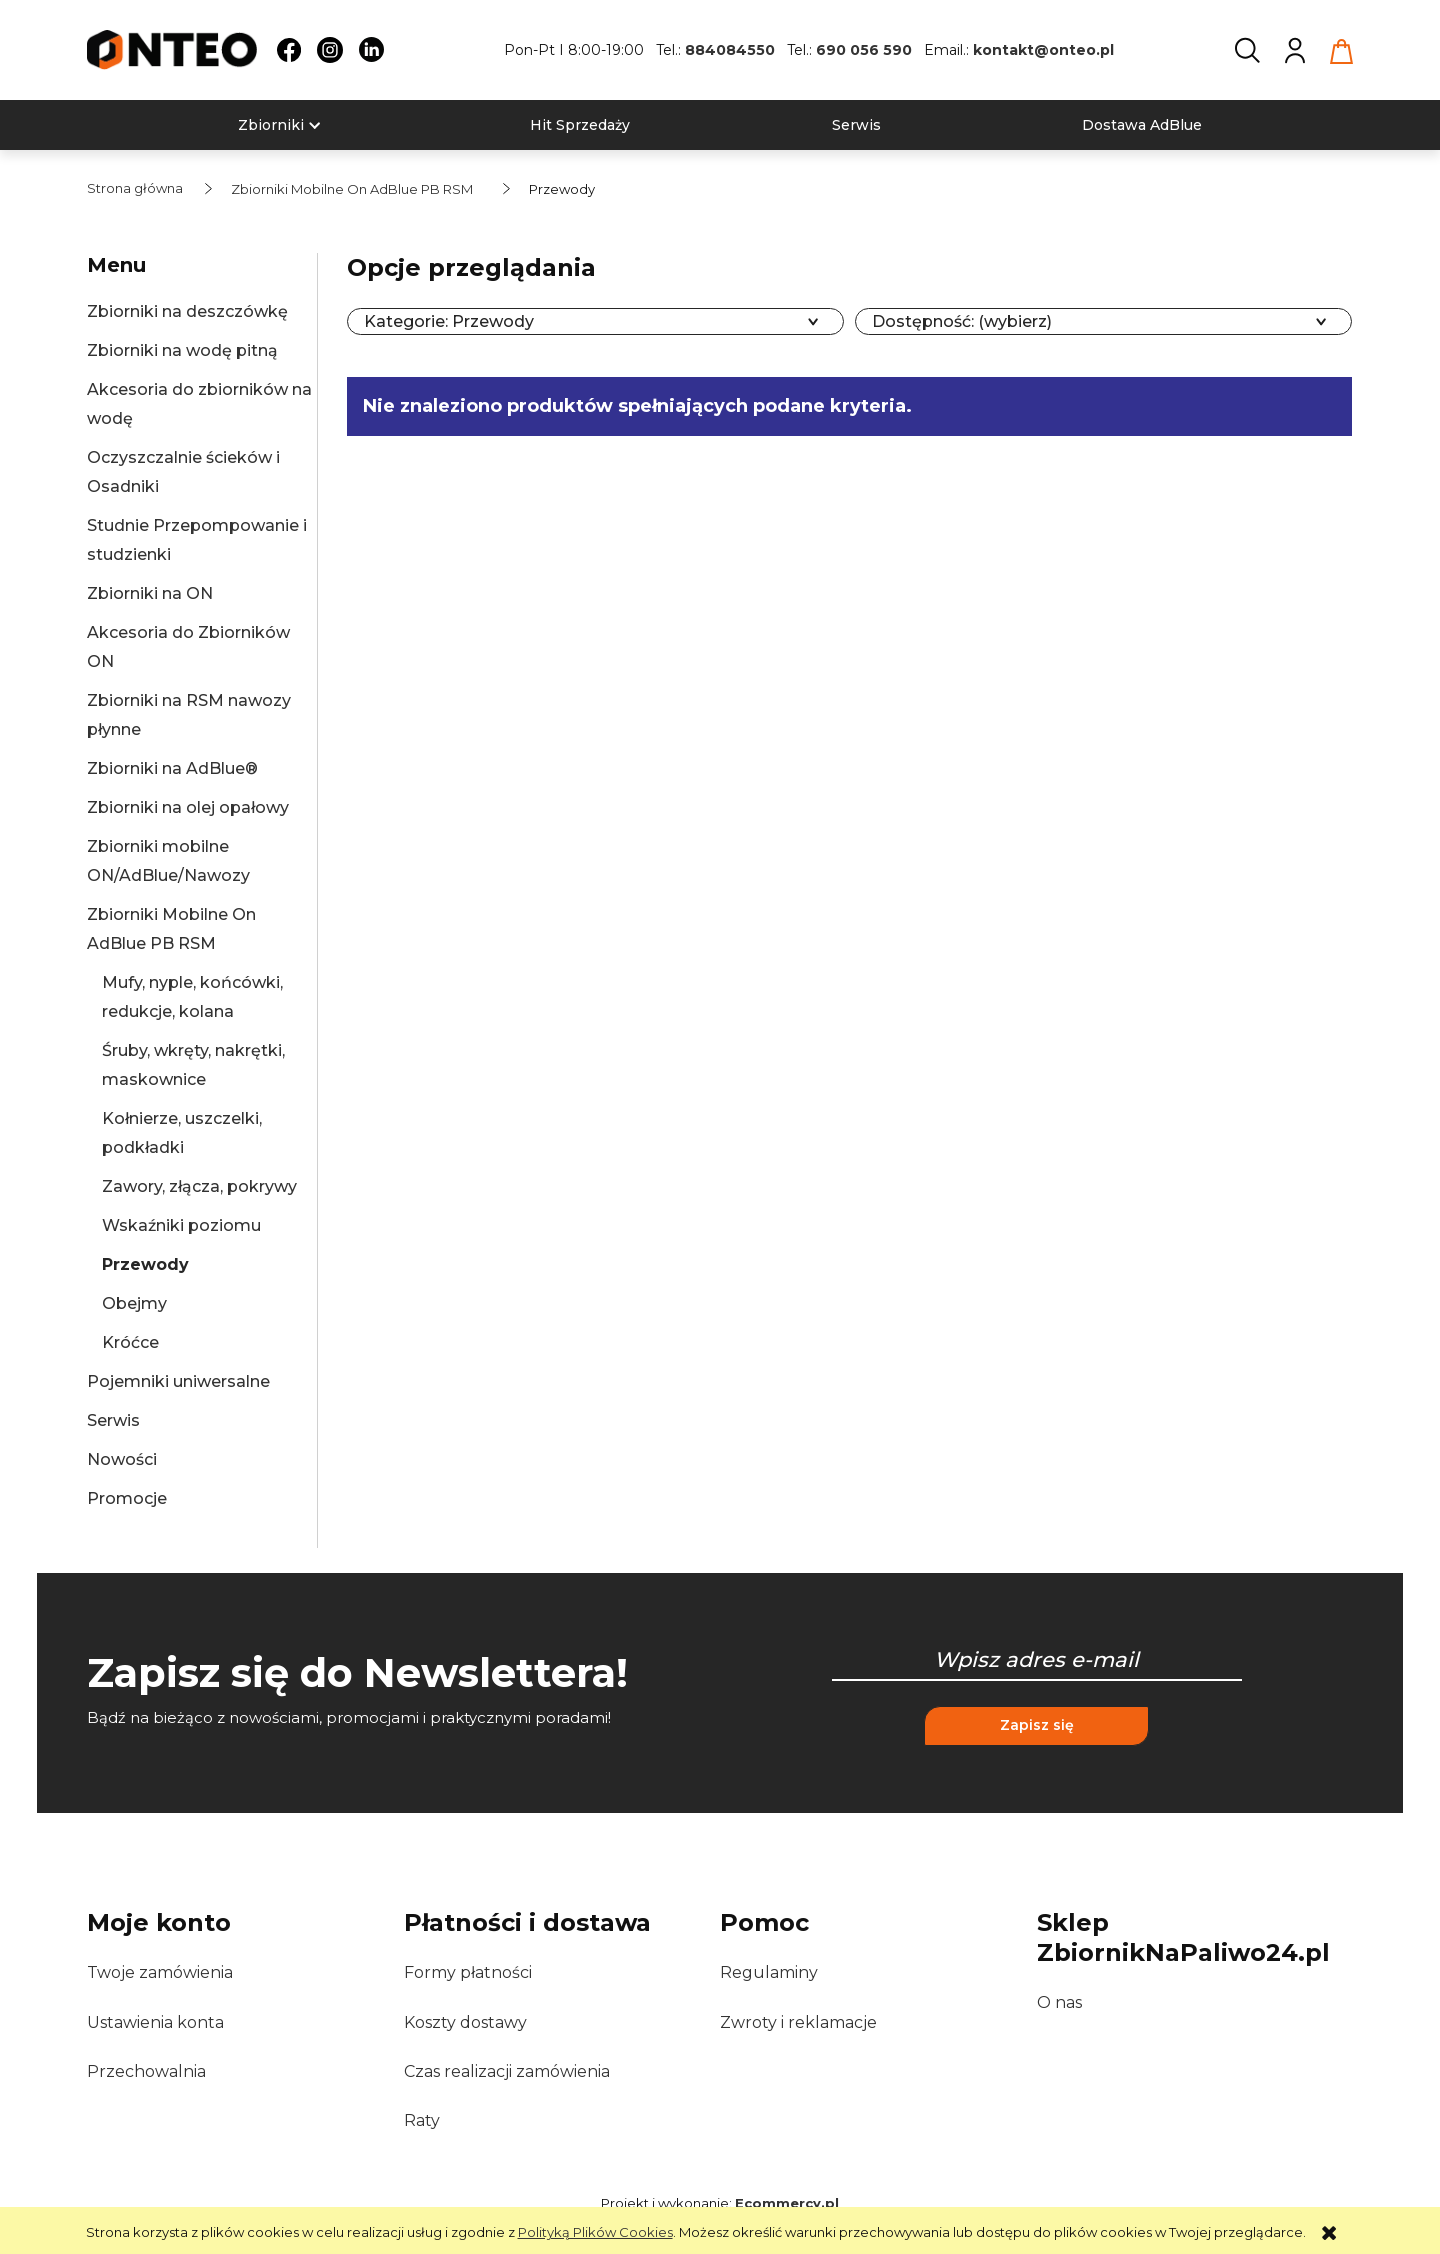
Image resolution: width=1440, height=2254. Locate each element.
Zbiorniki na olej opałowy (188, 807)
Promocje (127, 1498)
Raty (422, 2120)
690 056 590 (864, 50)
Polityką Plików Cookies (595, 2232)
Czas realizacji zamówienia (507, 2071)
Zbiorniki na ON (150, 593)
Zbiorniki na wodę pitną (182, 350)
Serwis (113, 1420)
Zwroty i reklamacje (798, 2022)
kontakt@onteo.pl (1043, 50)
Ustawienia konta (155, 2022)
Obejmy (134, 1303)
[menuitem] (271, 125)
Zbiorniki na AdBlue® (172, 768)
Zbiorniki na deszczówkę (187, 311)
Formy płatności (468, 1972)
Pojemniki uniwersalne (178, 1381)
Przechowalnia (146, 2071)
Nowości (122, 1459)
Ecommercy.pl (787, 2203)
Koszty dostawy (465, 2022)
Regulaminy (769, 1972)
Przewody (145, 1264)
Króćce (130, 1342)
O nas (1059, 2002)
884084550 (730, 50)
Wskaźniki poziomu (181, 1225)
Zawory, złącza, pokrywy (199, 1186)
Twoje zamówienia (160, 1972)
